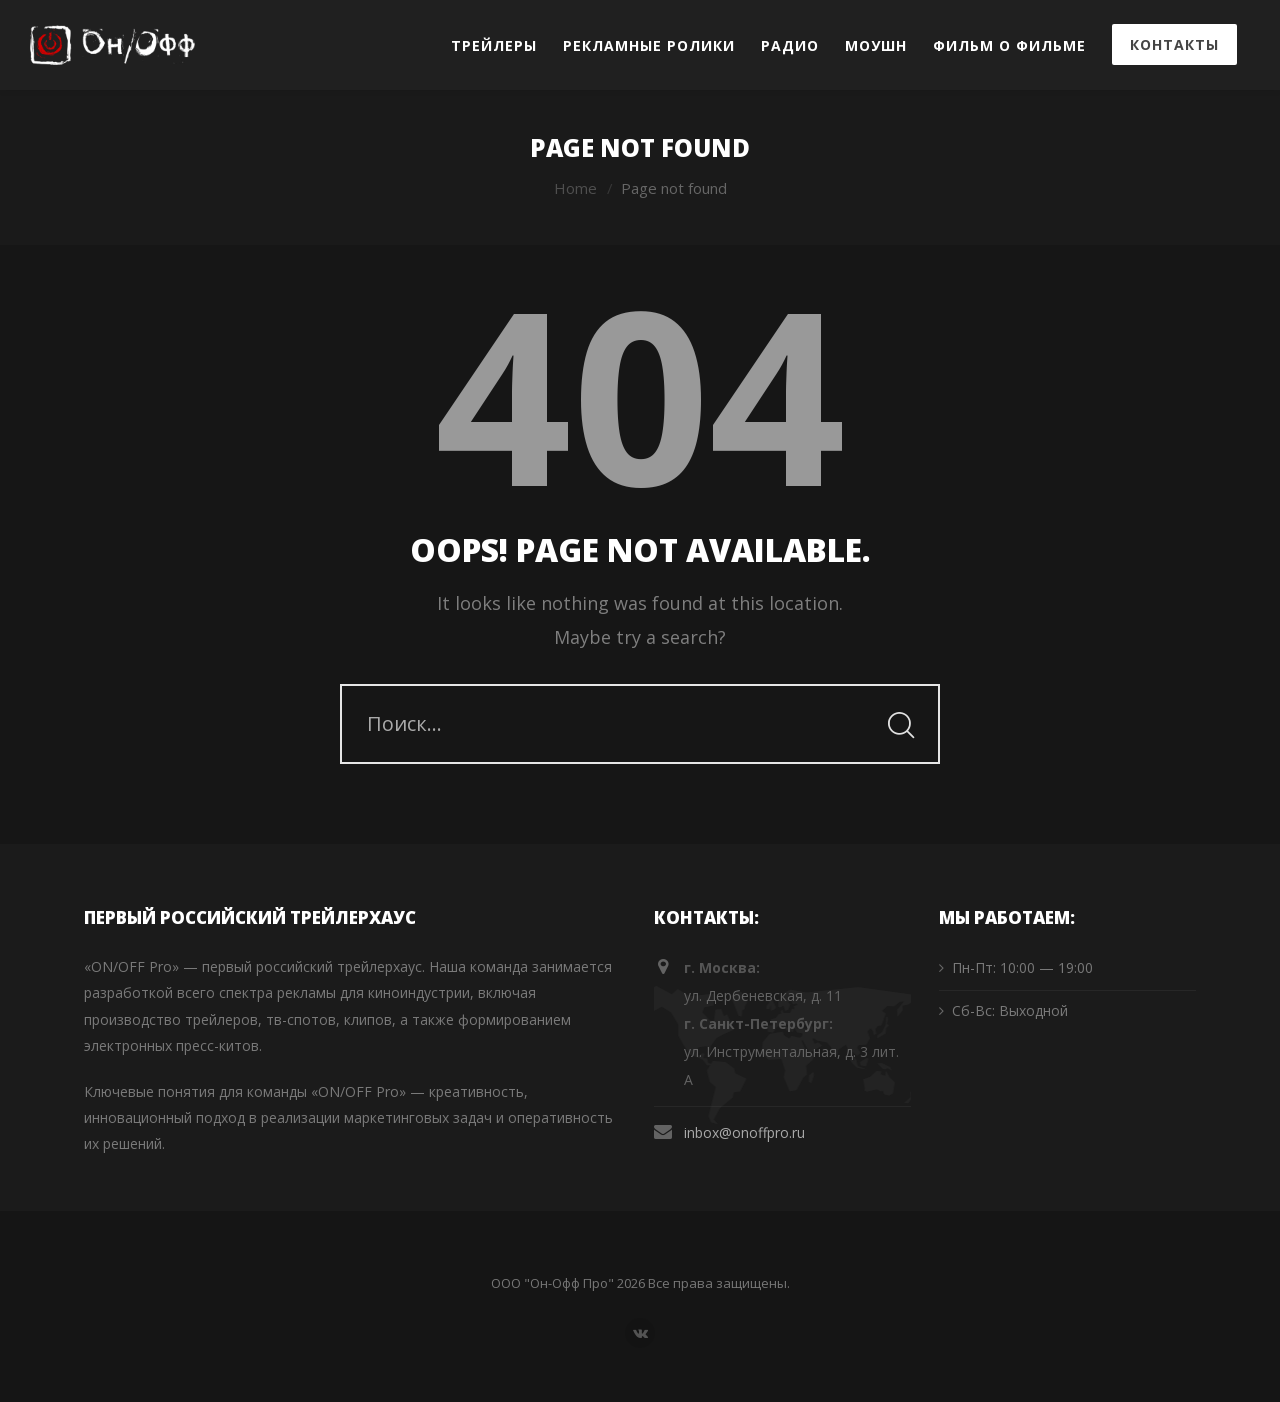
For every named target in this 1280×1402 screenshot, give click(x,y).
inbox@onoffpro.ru (744, 1132)
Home (575, 188)
